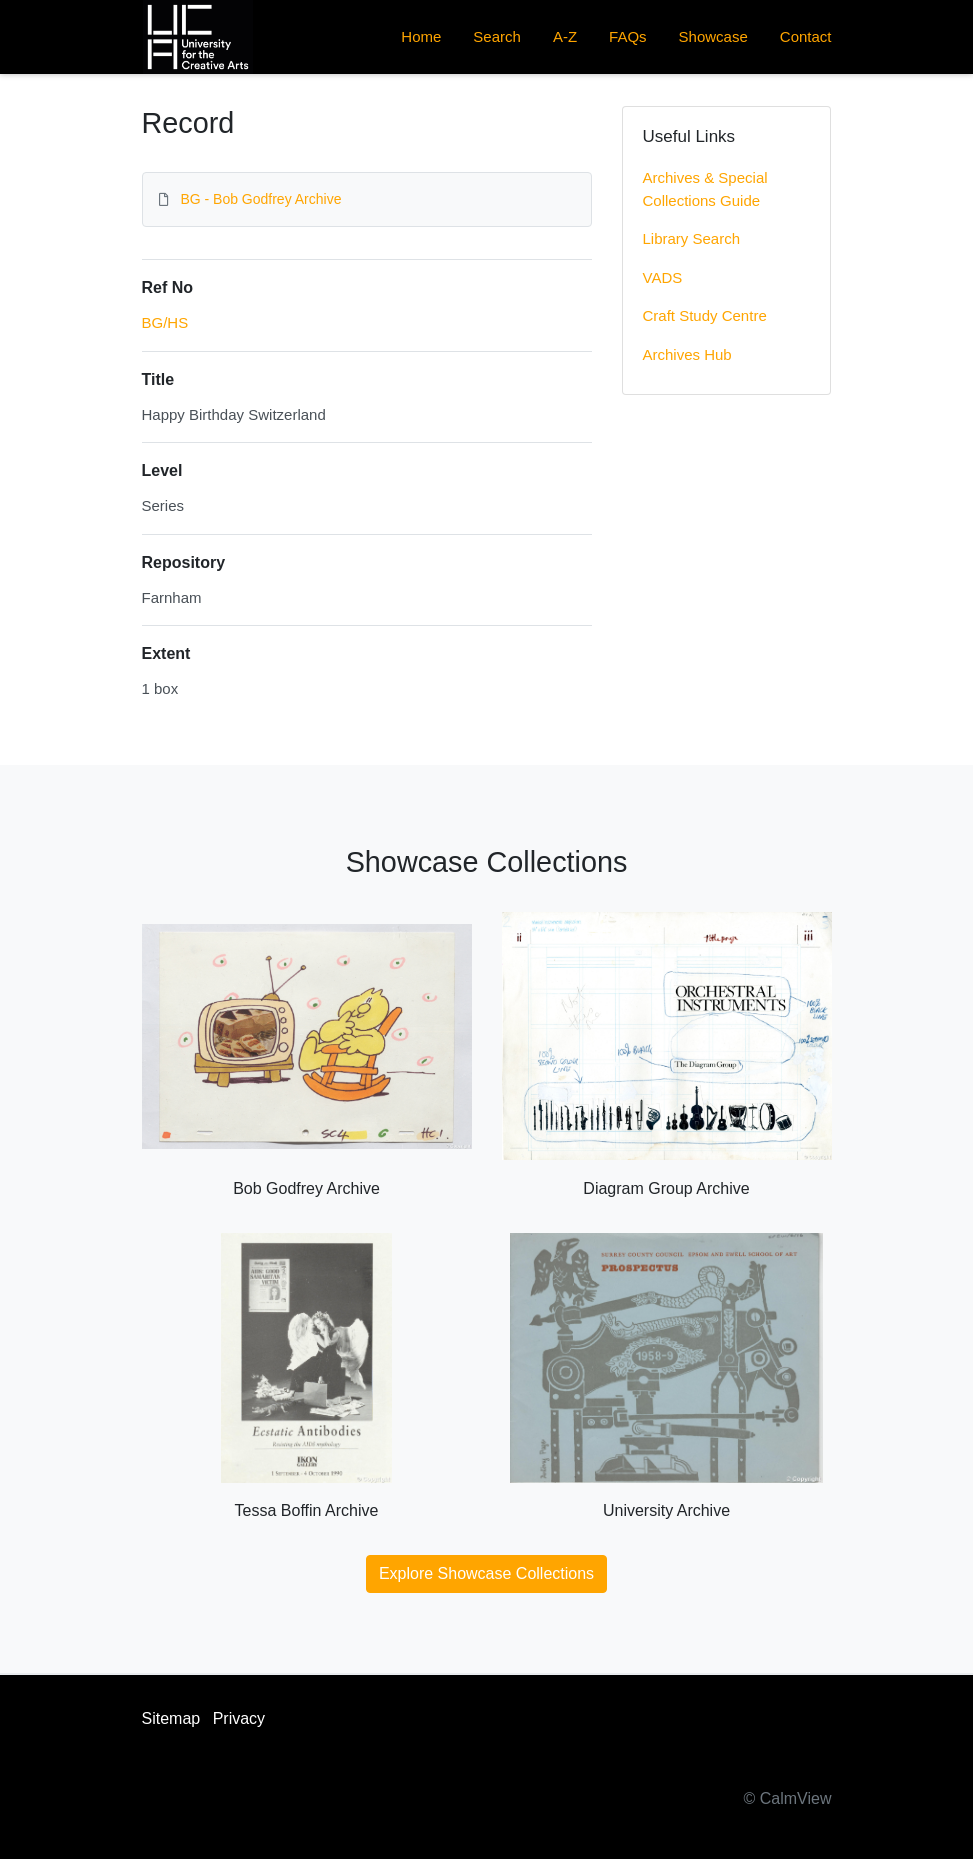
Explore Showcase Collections (486, 1573)
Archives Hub (687, 354)
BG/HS (165, 322)
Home (421, 36)
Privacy (239, 1718)
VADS (663, 277)
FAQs (628, 36)
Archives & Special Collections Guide (705, 189)
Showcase (713, 36)
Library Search (692, 238)
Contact (806, 36)
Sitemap (171, 1718)
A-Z (565, 36)
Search (497, 36)
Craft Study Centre (705, 315)
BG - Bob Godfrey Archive (260, 199)
